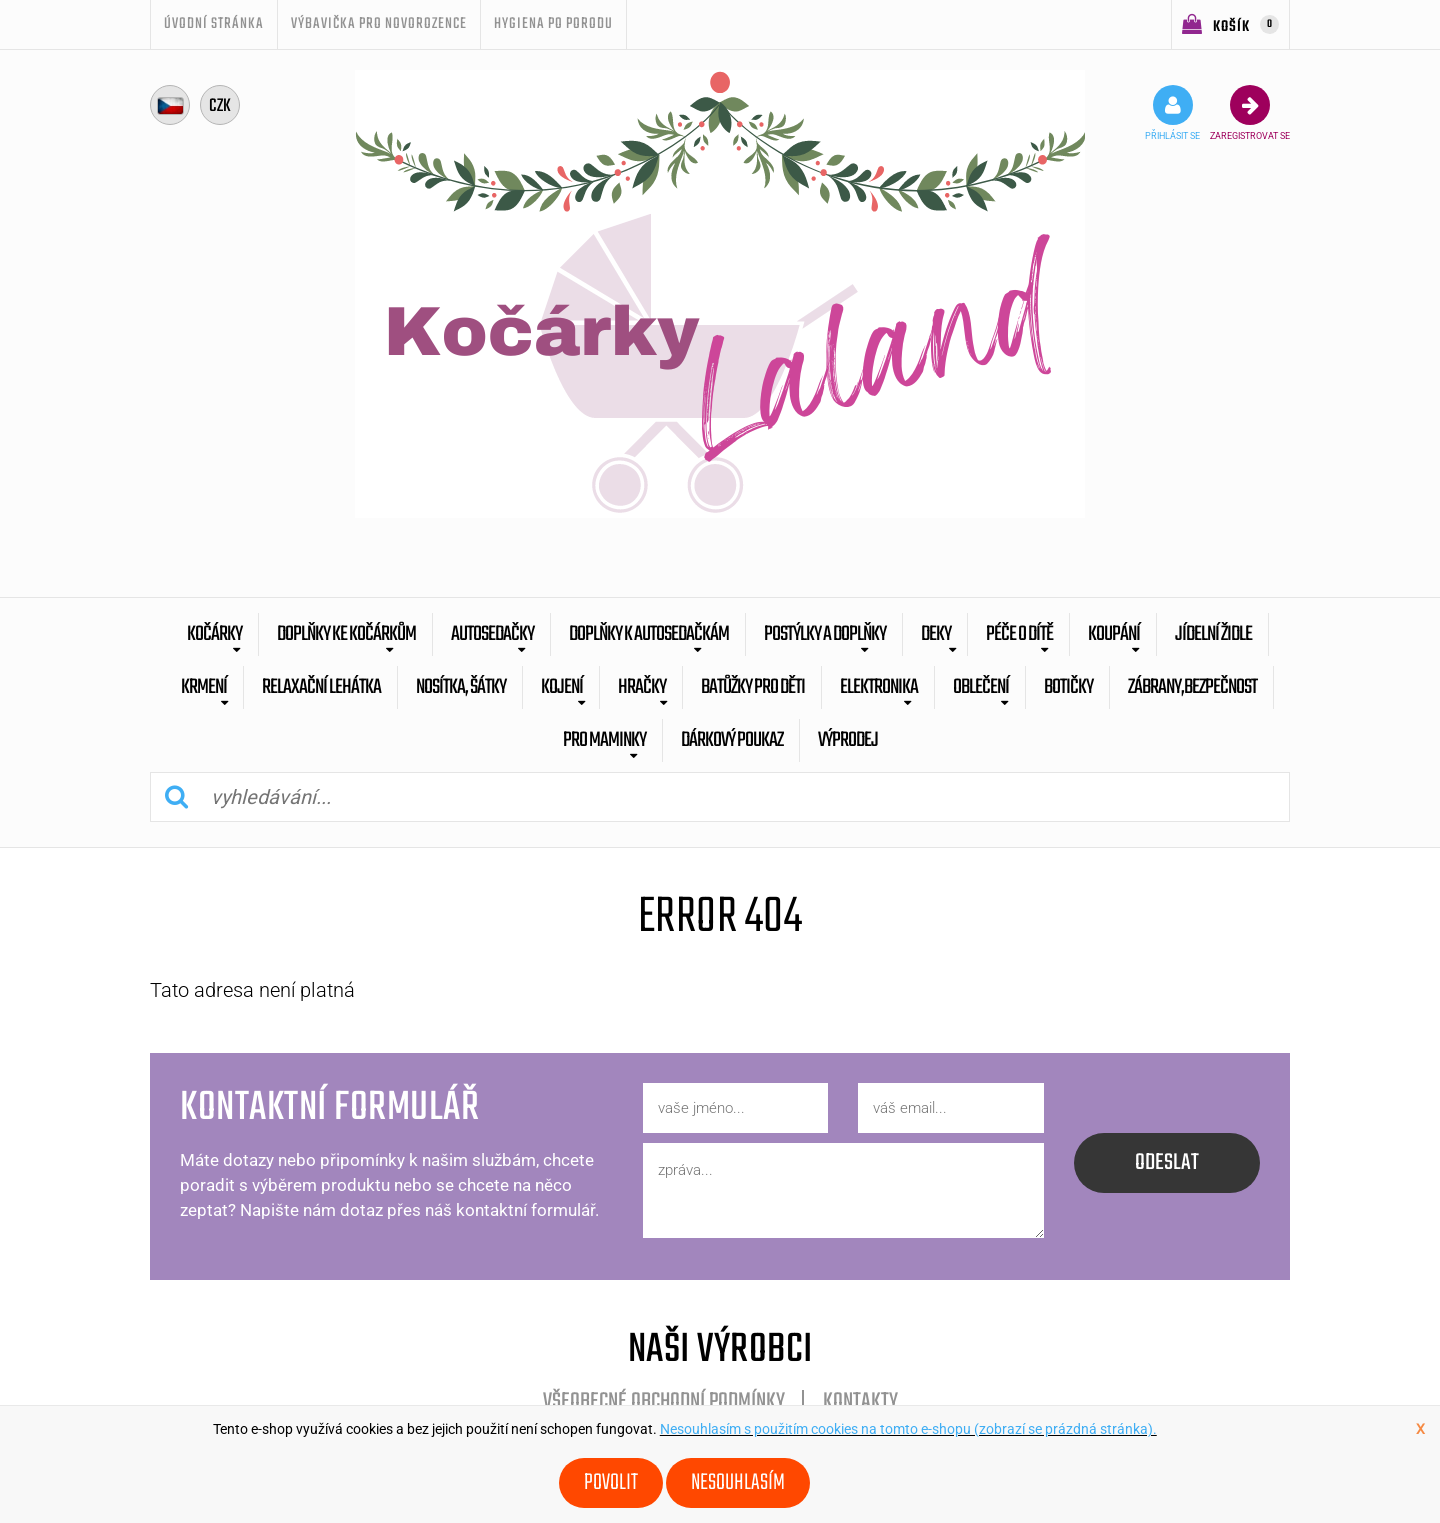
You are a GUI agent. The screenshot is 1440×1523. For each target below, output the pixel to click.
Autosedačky (492, 634)
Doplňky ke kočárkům (346, 634)
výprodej (848, 740)
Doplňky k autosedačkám (649, 634)
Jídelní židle (1213, 634)
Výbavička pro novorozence (379, 24)
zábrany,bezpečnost (1192, 687)
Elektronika (879, 687)
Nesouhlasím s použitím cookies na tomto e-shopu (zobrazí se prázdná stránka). (908, 1429)
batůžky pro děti (753, 687)
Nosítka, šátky (461, 687)
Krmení (204, 687)
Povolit (611, 1483)
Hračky (642, 687)
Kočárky (214, 634)
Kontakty (860, 1402)
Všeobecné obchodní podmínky (664, 1402)
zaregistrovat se (1250, 113)
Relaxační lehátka (321, 687)
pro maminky (604, 740)
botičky (1068, 687)
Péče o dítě (1019, 634)
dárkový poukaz (732, 740)
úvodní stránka (214, 24)
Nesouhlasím (738, 1483)
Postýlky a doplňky (825, 634)
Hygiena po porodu (553, 24)
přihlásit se (1172, 113)
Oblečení (981, 687)
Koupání (1114, 634)
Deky (936, 634)
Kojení (562, 687)
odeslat (1167, 1163)
